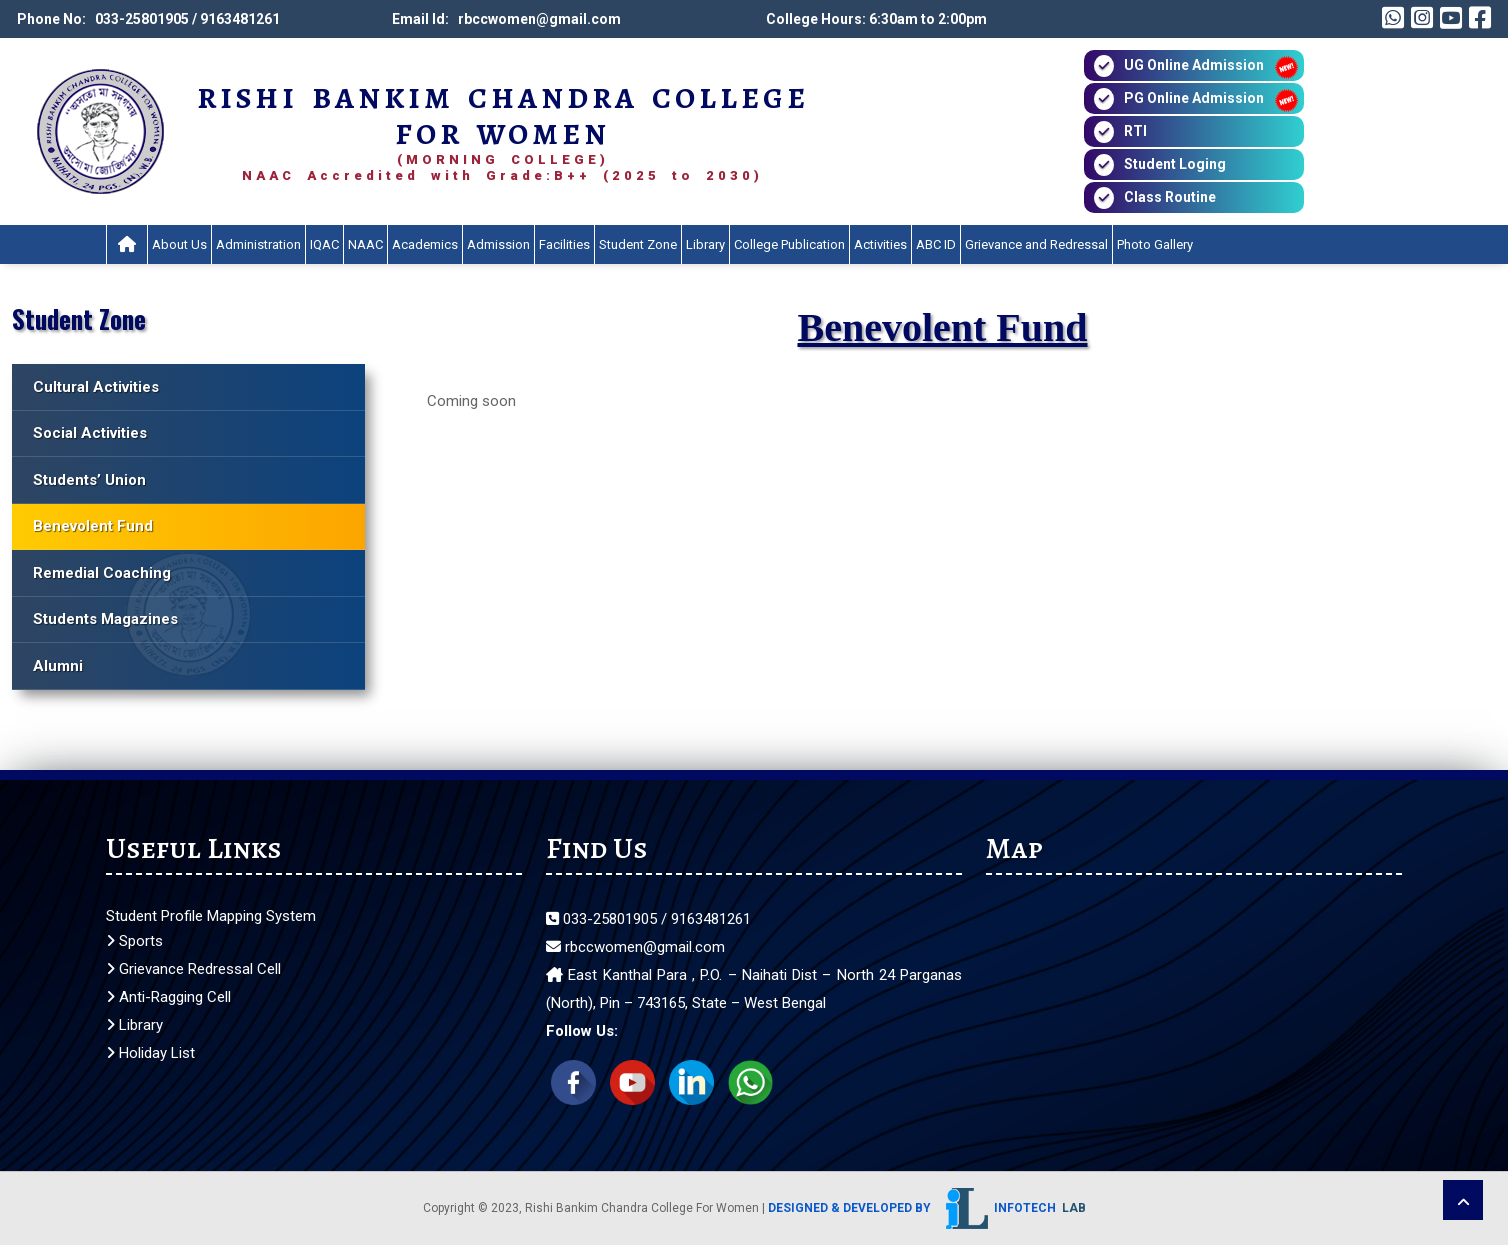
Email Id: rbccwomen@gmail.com (506, 19)
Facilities (564, 244)
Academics (425, 244)
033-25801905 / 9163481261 (648, 919)
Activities (880, 244)
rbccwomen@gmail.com (635, 947)
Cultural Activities (96, 387)
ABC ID (936, 244)
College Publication (789, 244)
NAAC (365, 244)
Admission (498, 244)
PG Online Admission (1194, 98)
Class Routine (1170, 197)
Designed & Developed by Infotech (927, 1208)
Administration (258, 244)
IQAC (324, 244)
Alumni (58, 666)
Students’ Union (89, 480)
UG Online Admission (1194, 65)
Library (705, 244)
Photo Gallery (1155, 244)
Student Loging (1175, 164)
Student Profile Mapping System (211, 916)
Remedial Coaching (102, 573)
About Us (179, 244)
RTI (1135, 131)
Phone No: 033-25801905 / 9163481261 (148, 19)
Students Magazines (105, 619)
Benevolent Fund (93, 526)
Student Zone (638, 244)
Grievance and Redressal (1036, 244)
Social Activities (90, 433)
